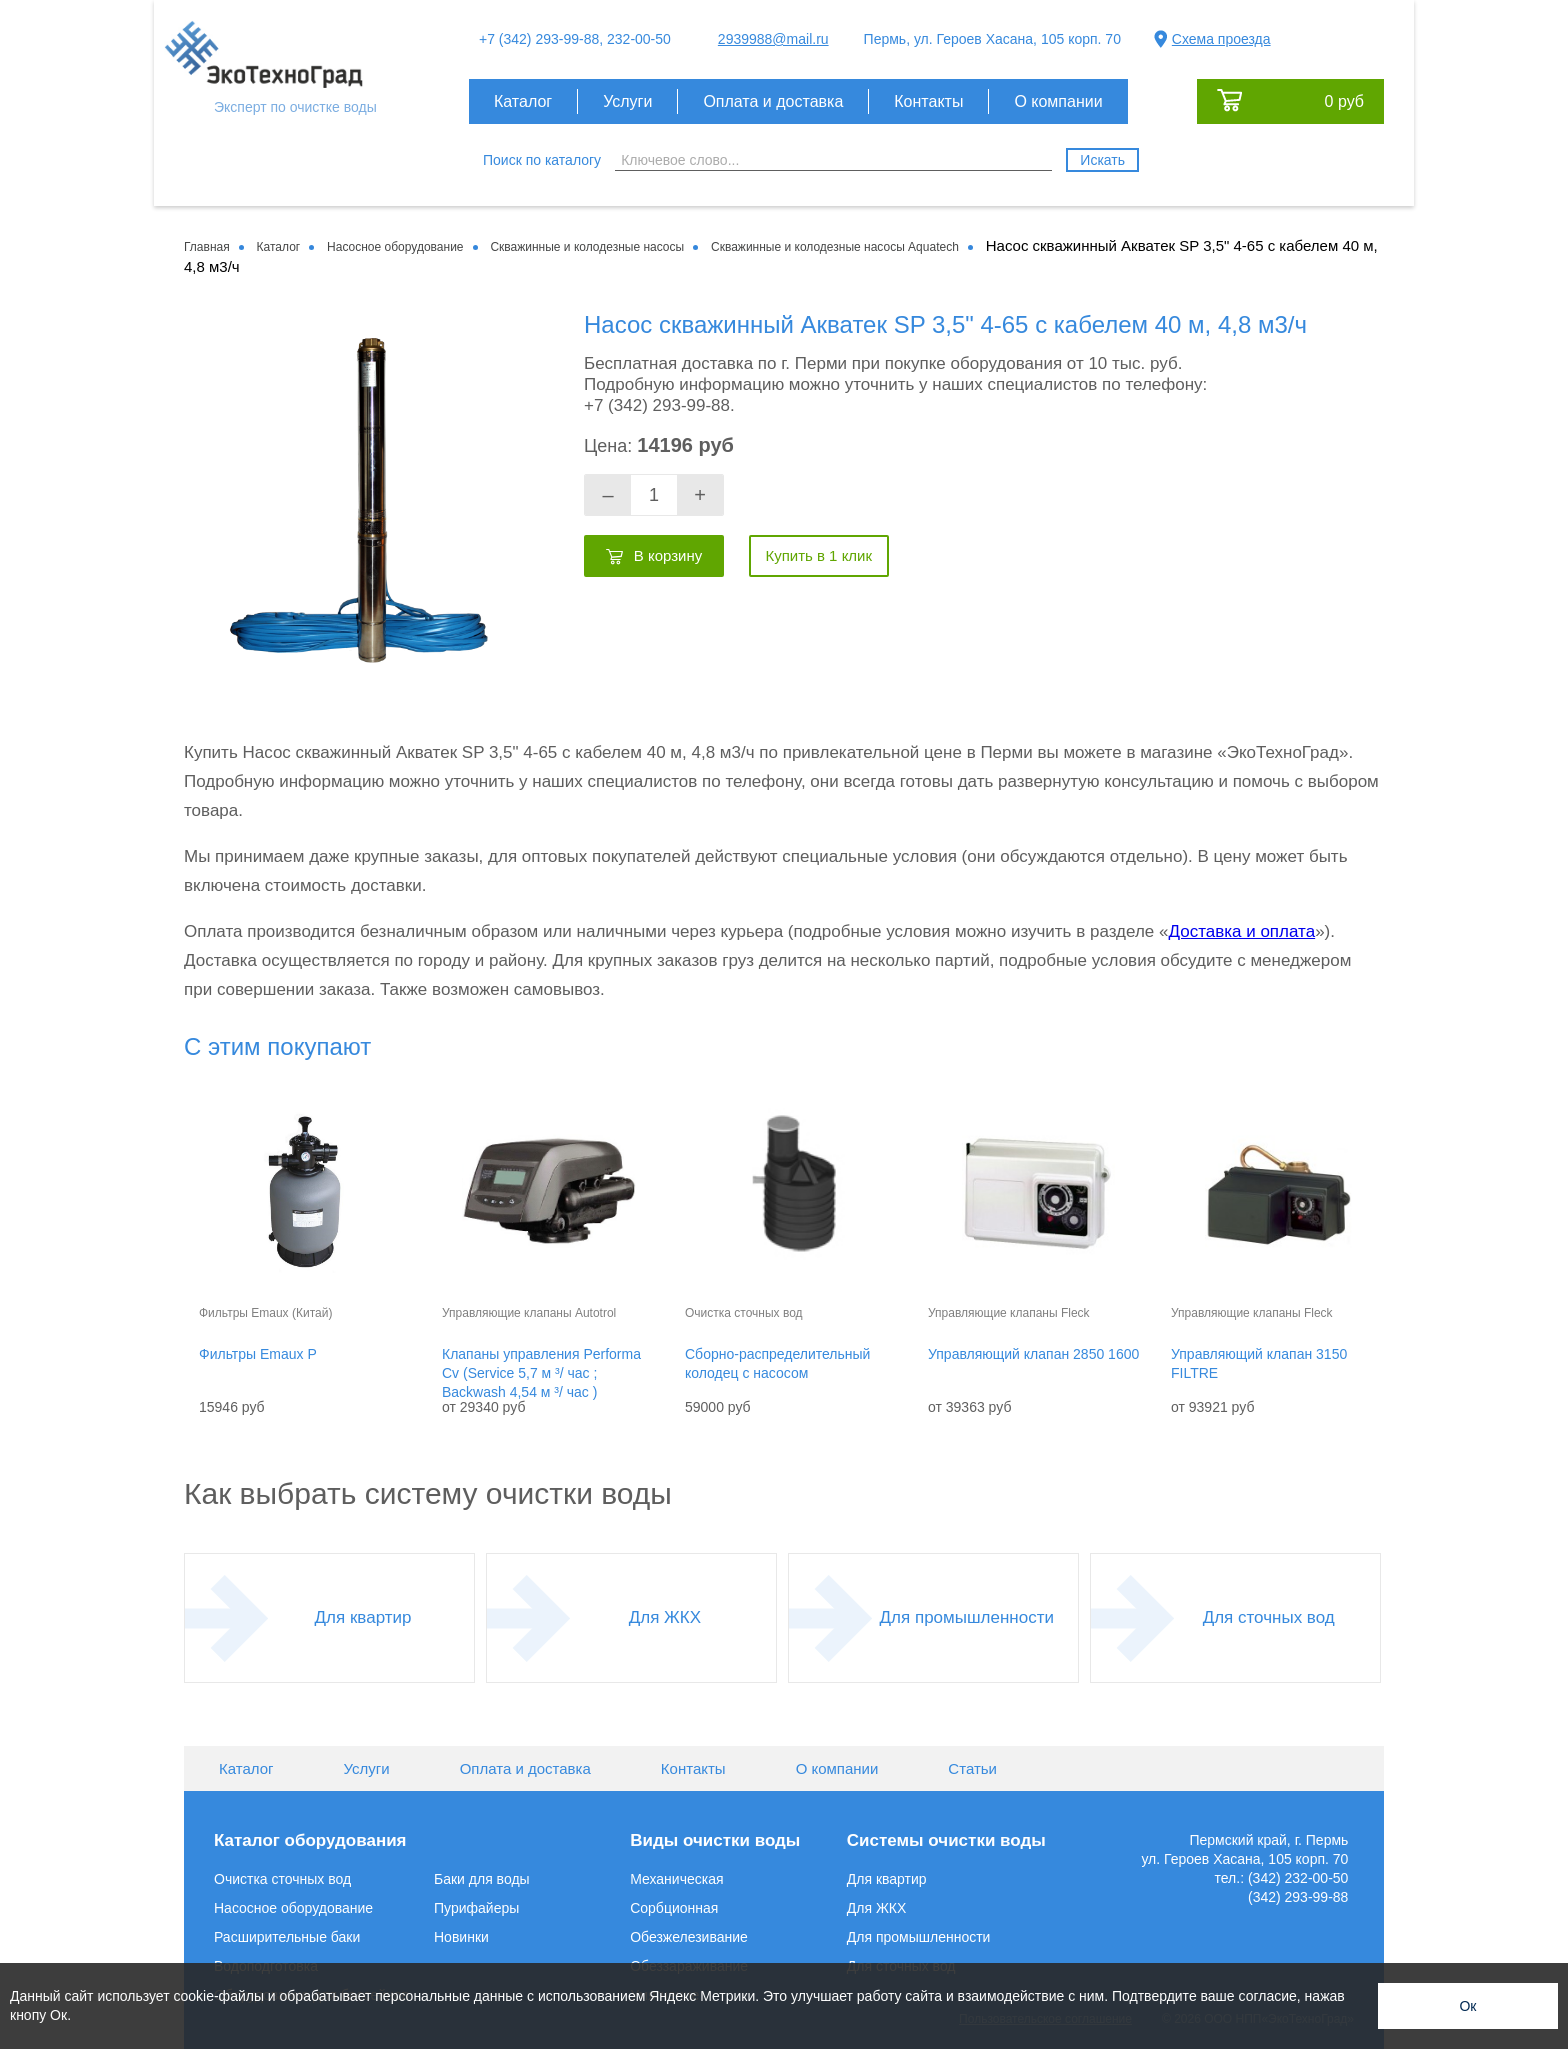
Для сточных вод (1269, 1617)
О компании (1058, 101)
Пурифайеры (476, 1908)
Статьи (972, 1768)
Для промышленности (967, 1617)
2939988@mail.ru (773, 39)
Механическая (676, 1879)
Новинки (461, 1937)
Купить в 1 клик (818, 555)
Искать (1102, 160)
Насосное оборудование (293, 1908)
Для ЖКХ (665, 1617)
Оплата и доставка (773, 101)
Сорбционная (674, 1908)
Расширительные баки (287, 1937)
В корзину (668, 555)
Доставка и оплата (1241, 931)
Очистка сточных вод (282, 1879)
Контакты (928, 101)
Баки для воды (482, 1879)
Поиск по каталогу (542, 160)
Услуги (627, 101)
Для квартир (363, 1617)
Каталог (523, 101)
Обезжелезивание (689, 1937)
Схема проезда (1221, 39)
